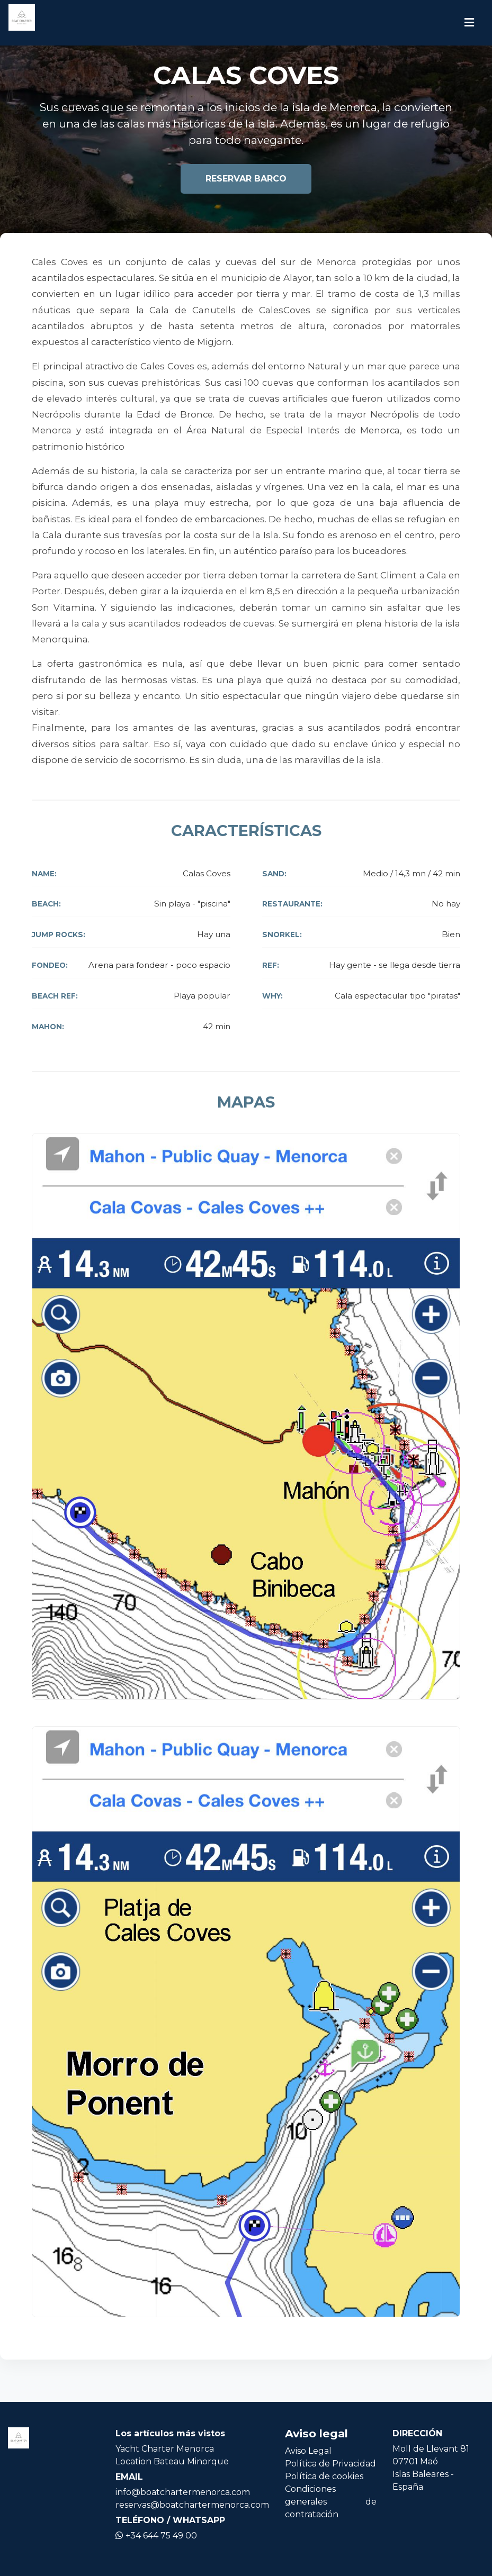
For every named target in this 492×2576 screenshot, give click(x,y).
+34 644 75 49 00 (156, 2535)
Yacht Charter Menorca (164, 2449)
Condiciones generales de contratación (331, 2501)
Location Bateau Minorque (172, 2461)
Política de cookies (324, 2476)
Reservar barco (246, 179)
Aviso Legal (308, 2451)
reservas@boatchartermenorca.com (192, 2505)
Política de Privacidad (330, 2464)
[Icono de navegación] (469, 23)
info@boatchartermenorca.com (182, 2492)
